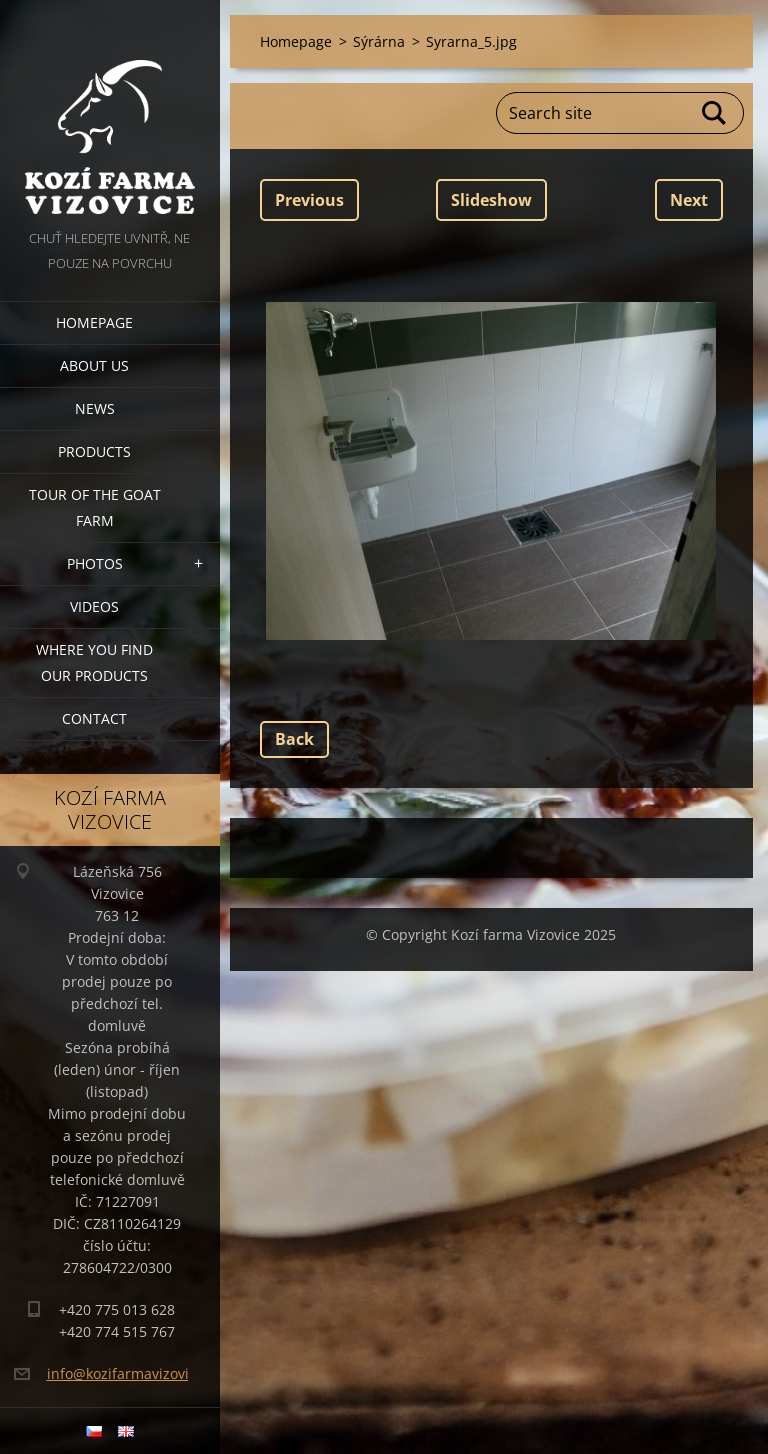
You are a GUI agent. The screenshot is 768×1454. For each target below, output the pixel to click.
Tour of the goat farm (95, 507)
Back (294, 739)
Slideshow (491, 200)
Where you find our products (94, 662)
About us (94, 365)
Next (689, 200)
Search (715, 113)
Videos (94, 606)
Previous (309, 200)
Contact (94, 718)
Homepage (94, 322)
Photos (95, 563)
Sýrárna (379, 41)
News (95, 408)
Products (94, 451)
